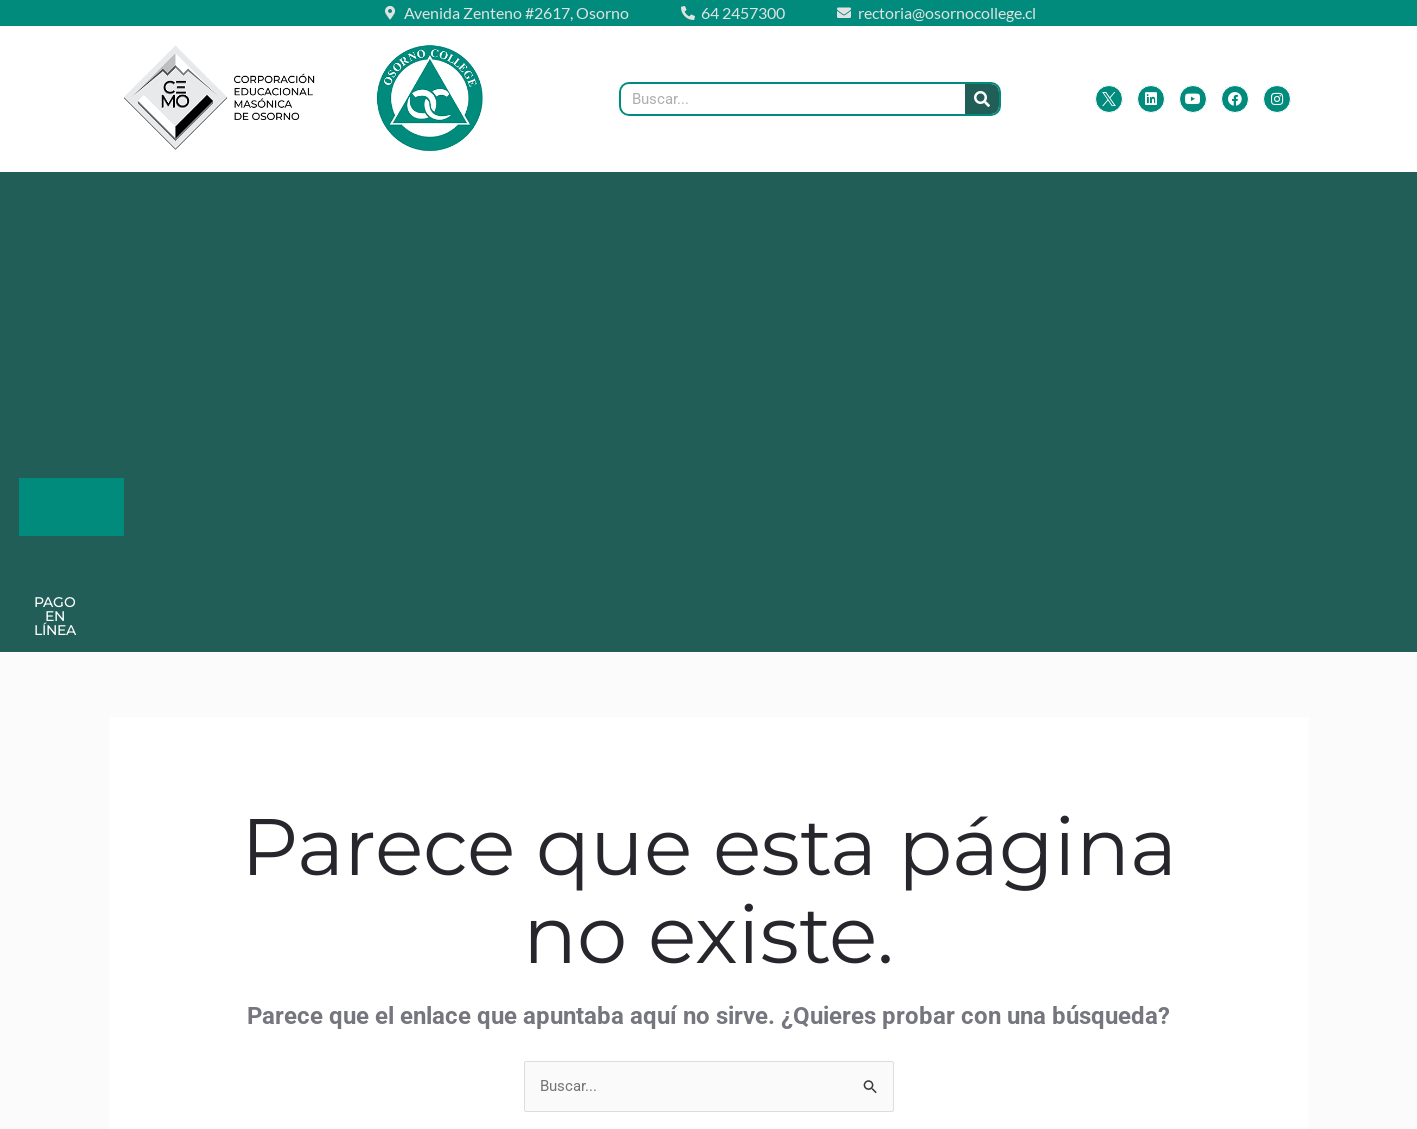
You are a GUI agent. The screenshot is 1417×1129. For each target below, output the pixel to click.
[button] (162, 194)
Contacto (1089, 194)
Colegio (162, 194)
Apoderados (473, 194)
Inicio (59, 194)
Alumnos (620, 194)
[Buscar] (982, 99)
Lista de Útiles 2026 (782, 194)
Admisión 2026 (954, 194)
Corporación (308, 194)
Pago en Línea (584, 238)
